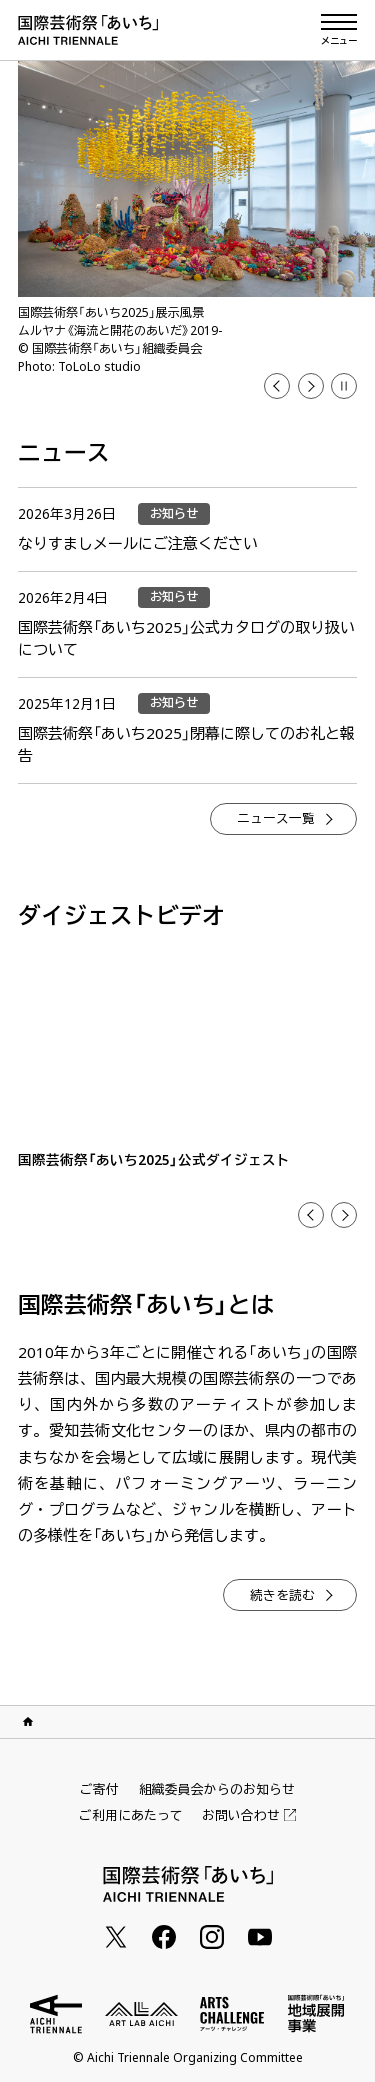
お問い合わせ (248, 1816)
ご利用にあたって (131, 1815)
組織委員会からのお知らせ (217, 1789)
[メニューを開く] (339, 30)
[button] (344, 386)
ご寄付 (99, 1789)
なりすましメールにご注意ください (138, 543)
